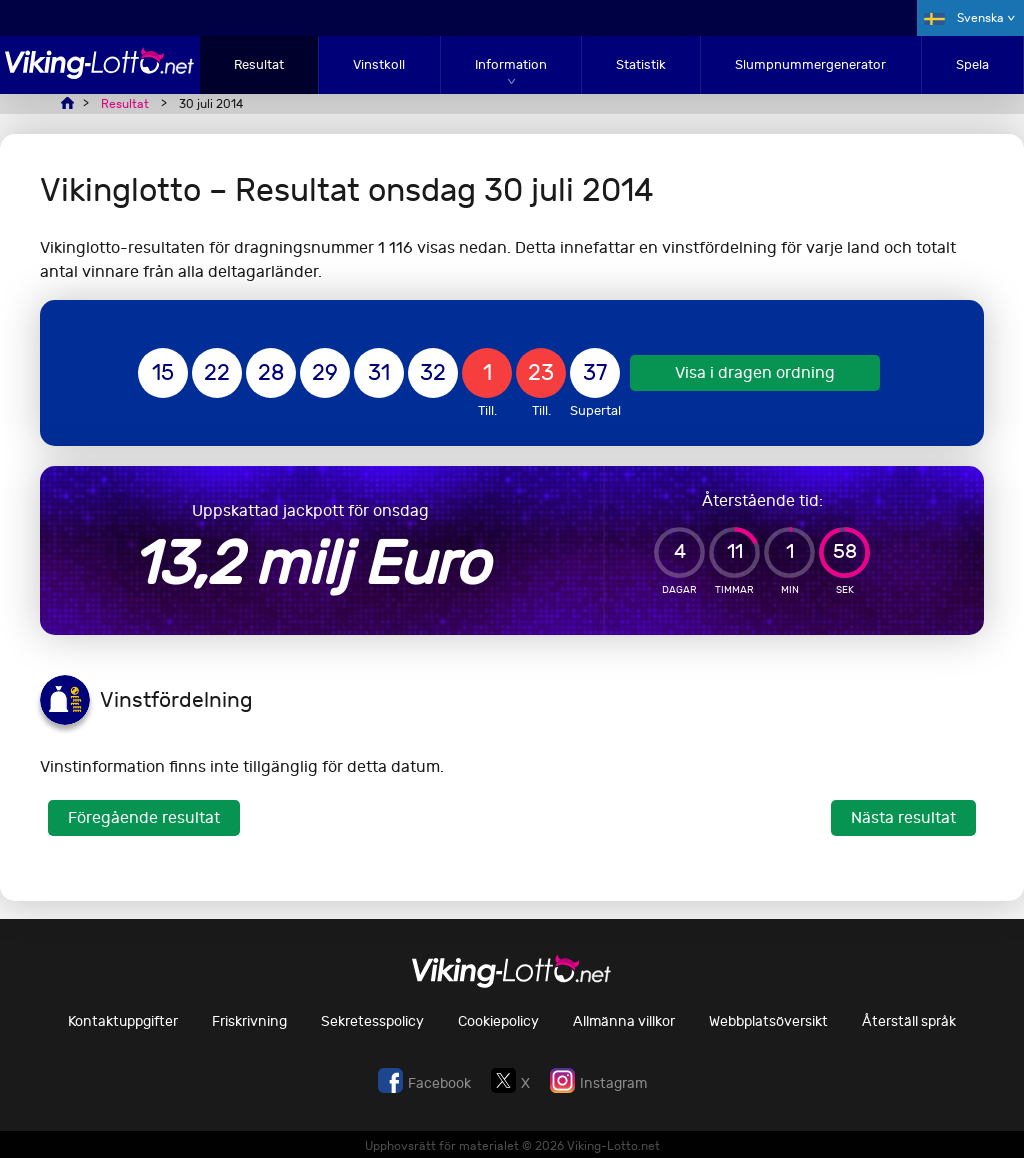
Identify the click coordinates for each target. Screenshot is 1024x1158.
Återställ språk (909, 1021)
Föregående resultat (144, 817)
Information (511, 64)
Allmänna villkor (624, 1021)
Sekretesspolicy (372, 1021)
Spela (972, 64)
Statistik (641, 64)
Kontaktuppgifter (123, 1021)
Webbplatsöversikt (768, 1021)
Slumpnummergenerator (810, 64)
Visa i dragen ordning (755, 372)
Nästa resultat (903, 817)
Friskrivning (249, 1021)
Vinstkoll (379, 64)
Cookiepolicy (498, 1021)
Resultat (259, 64)
